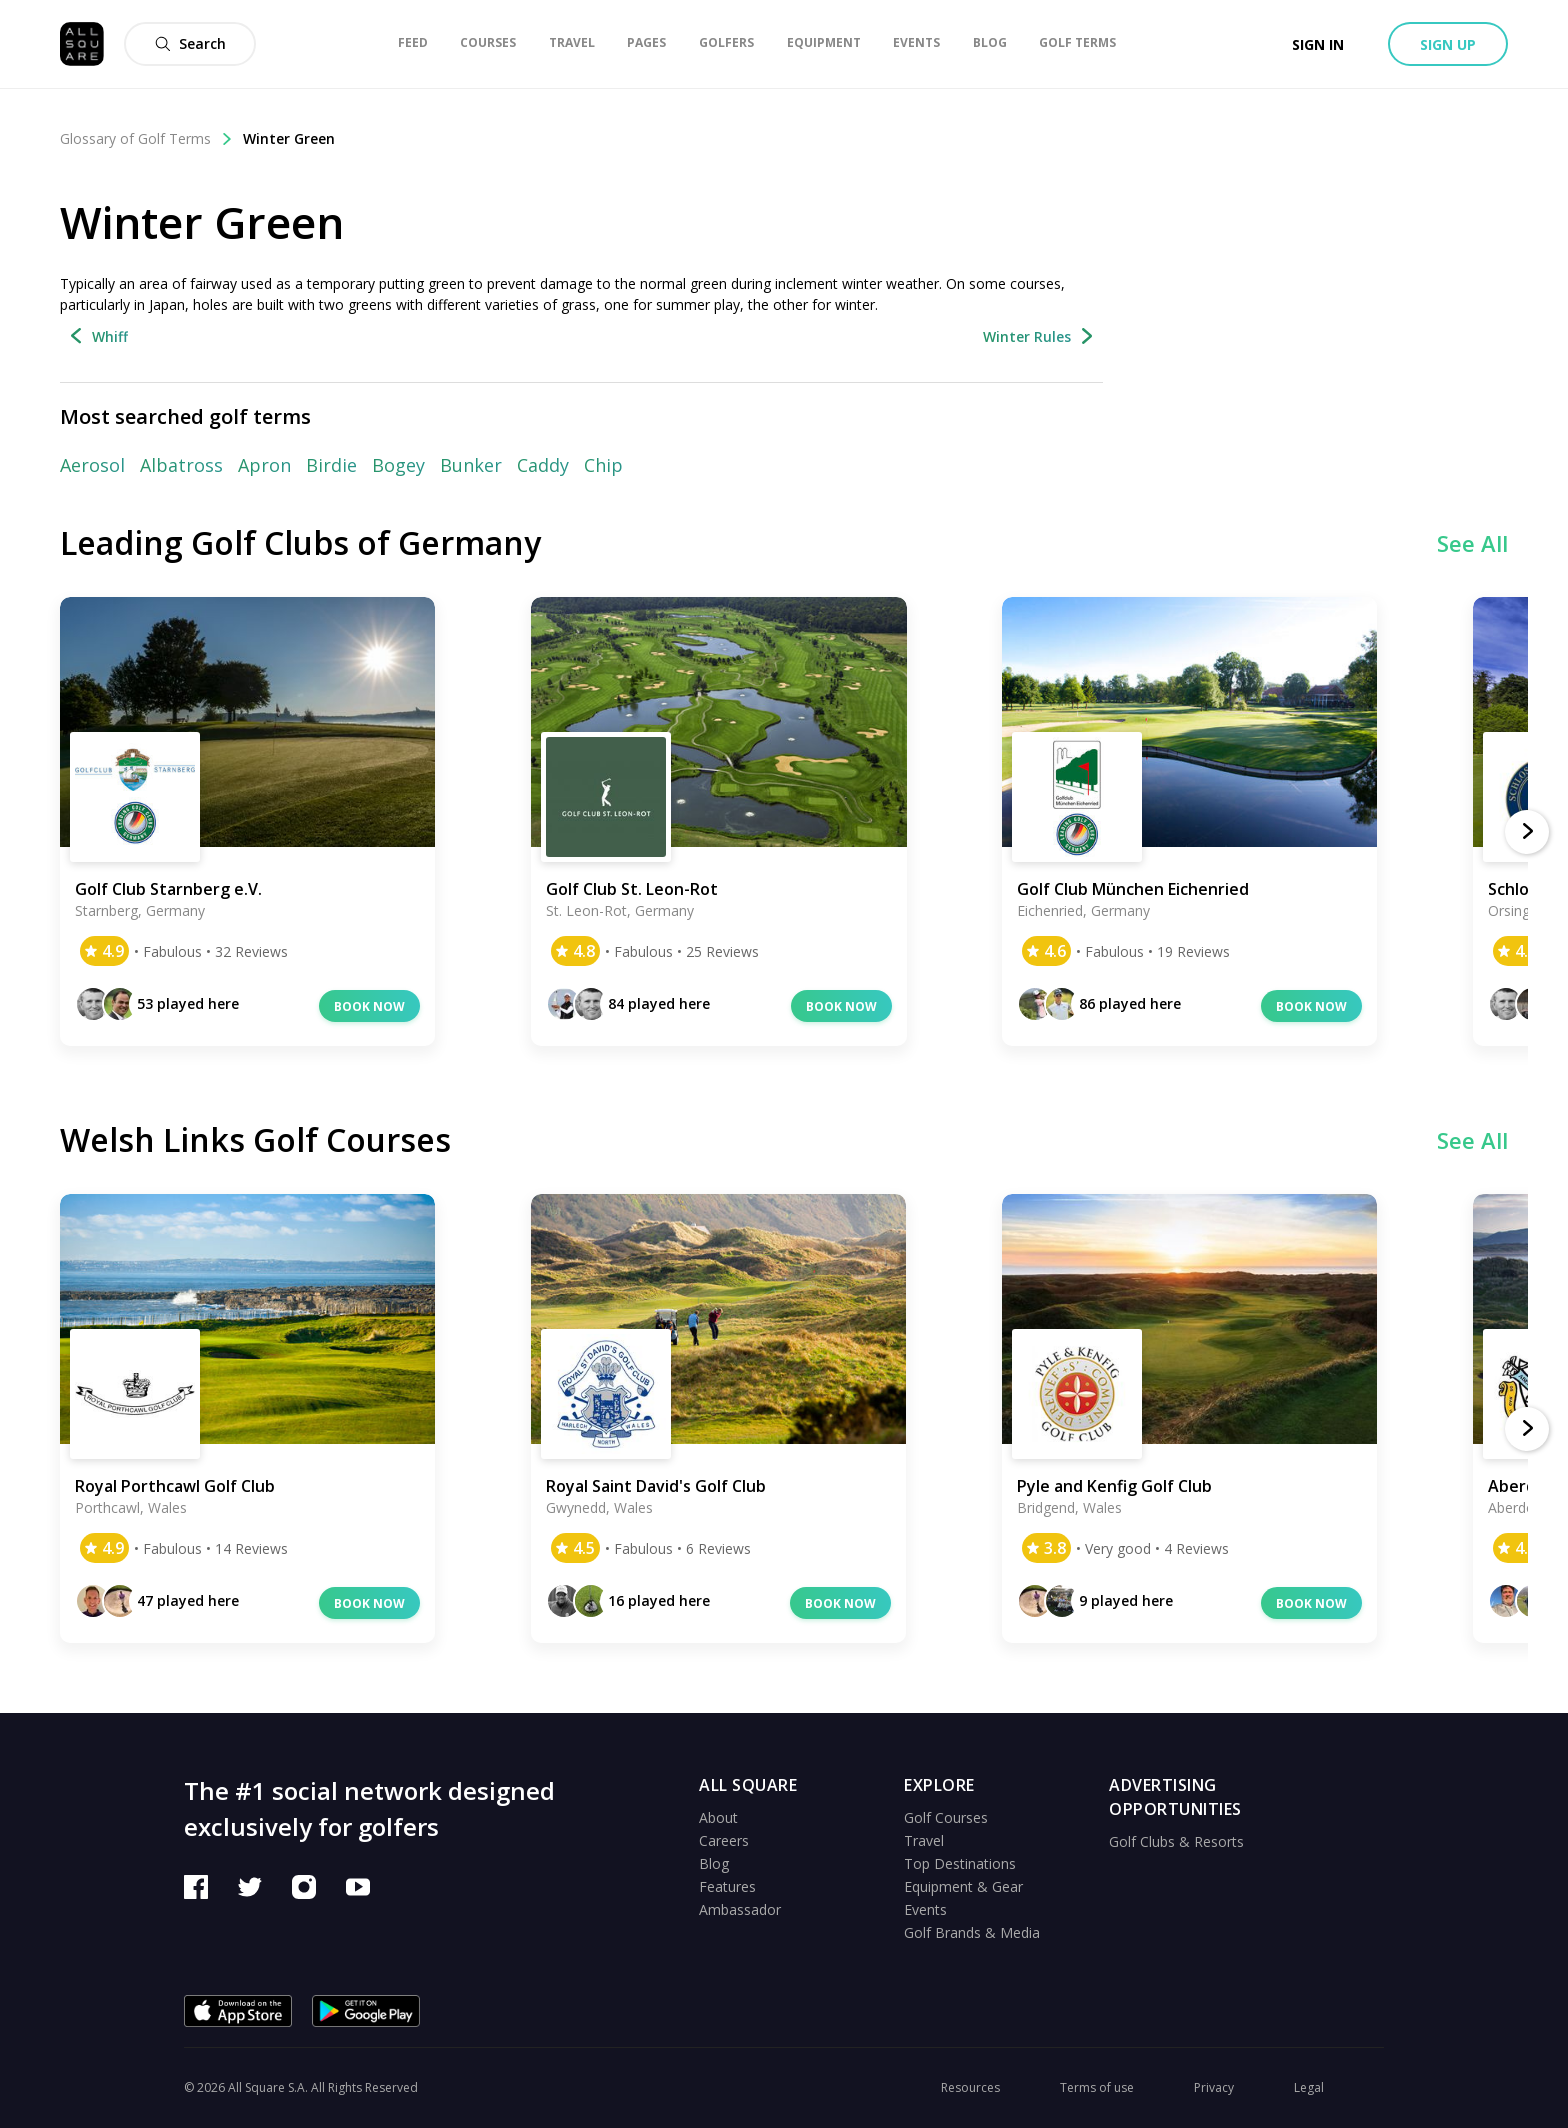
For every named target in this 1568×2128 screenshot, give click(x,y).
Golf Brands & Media (972, 1932)
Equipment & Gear (963, 1886)
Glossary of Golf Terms (146, 138)
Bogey (398, 465)
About (718, 1817)
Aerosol (92, 465)
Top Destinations (960, 1863)
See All (1472, 543)
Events (925, 1909)
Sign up (1448, 44)
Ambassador (740, 1909)
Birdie (331, 465)
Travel (924, 1840)
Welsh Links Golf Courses (255, 1139)
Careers (724, 1840)
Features (727, 1886)
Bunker (471, 465)
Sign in (1318, 44)
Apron (264, 465)
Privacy (1214, 2087)
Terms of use (1097, 2087)
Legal (1309, 2087)
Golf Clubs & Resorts (1176, 1841)
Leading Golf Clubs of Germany (300, 542)
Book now (369, 1006)
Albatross (181, 465)
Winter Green (289, 138)
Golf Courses (946, 1817)
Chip (603, 465)
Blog (714, 1863)
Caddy (543, 465)
